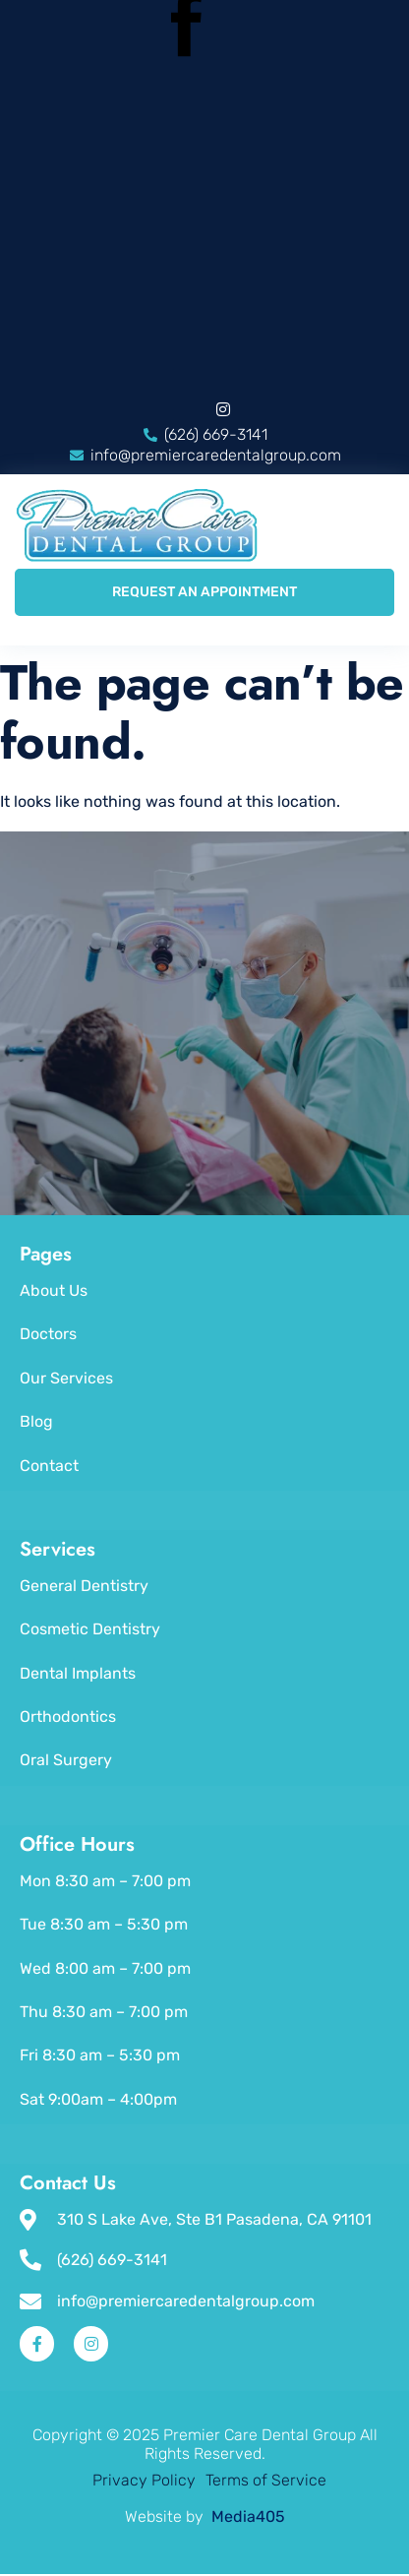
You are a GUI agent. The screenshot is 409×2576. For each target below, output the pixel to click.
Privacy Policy (144, 2480)
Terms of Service (265, 2480)
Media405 (246, 2516)
